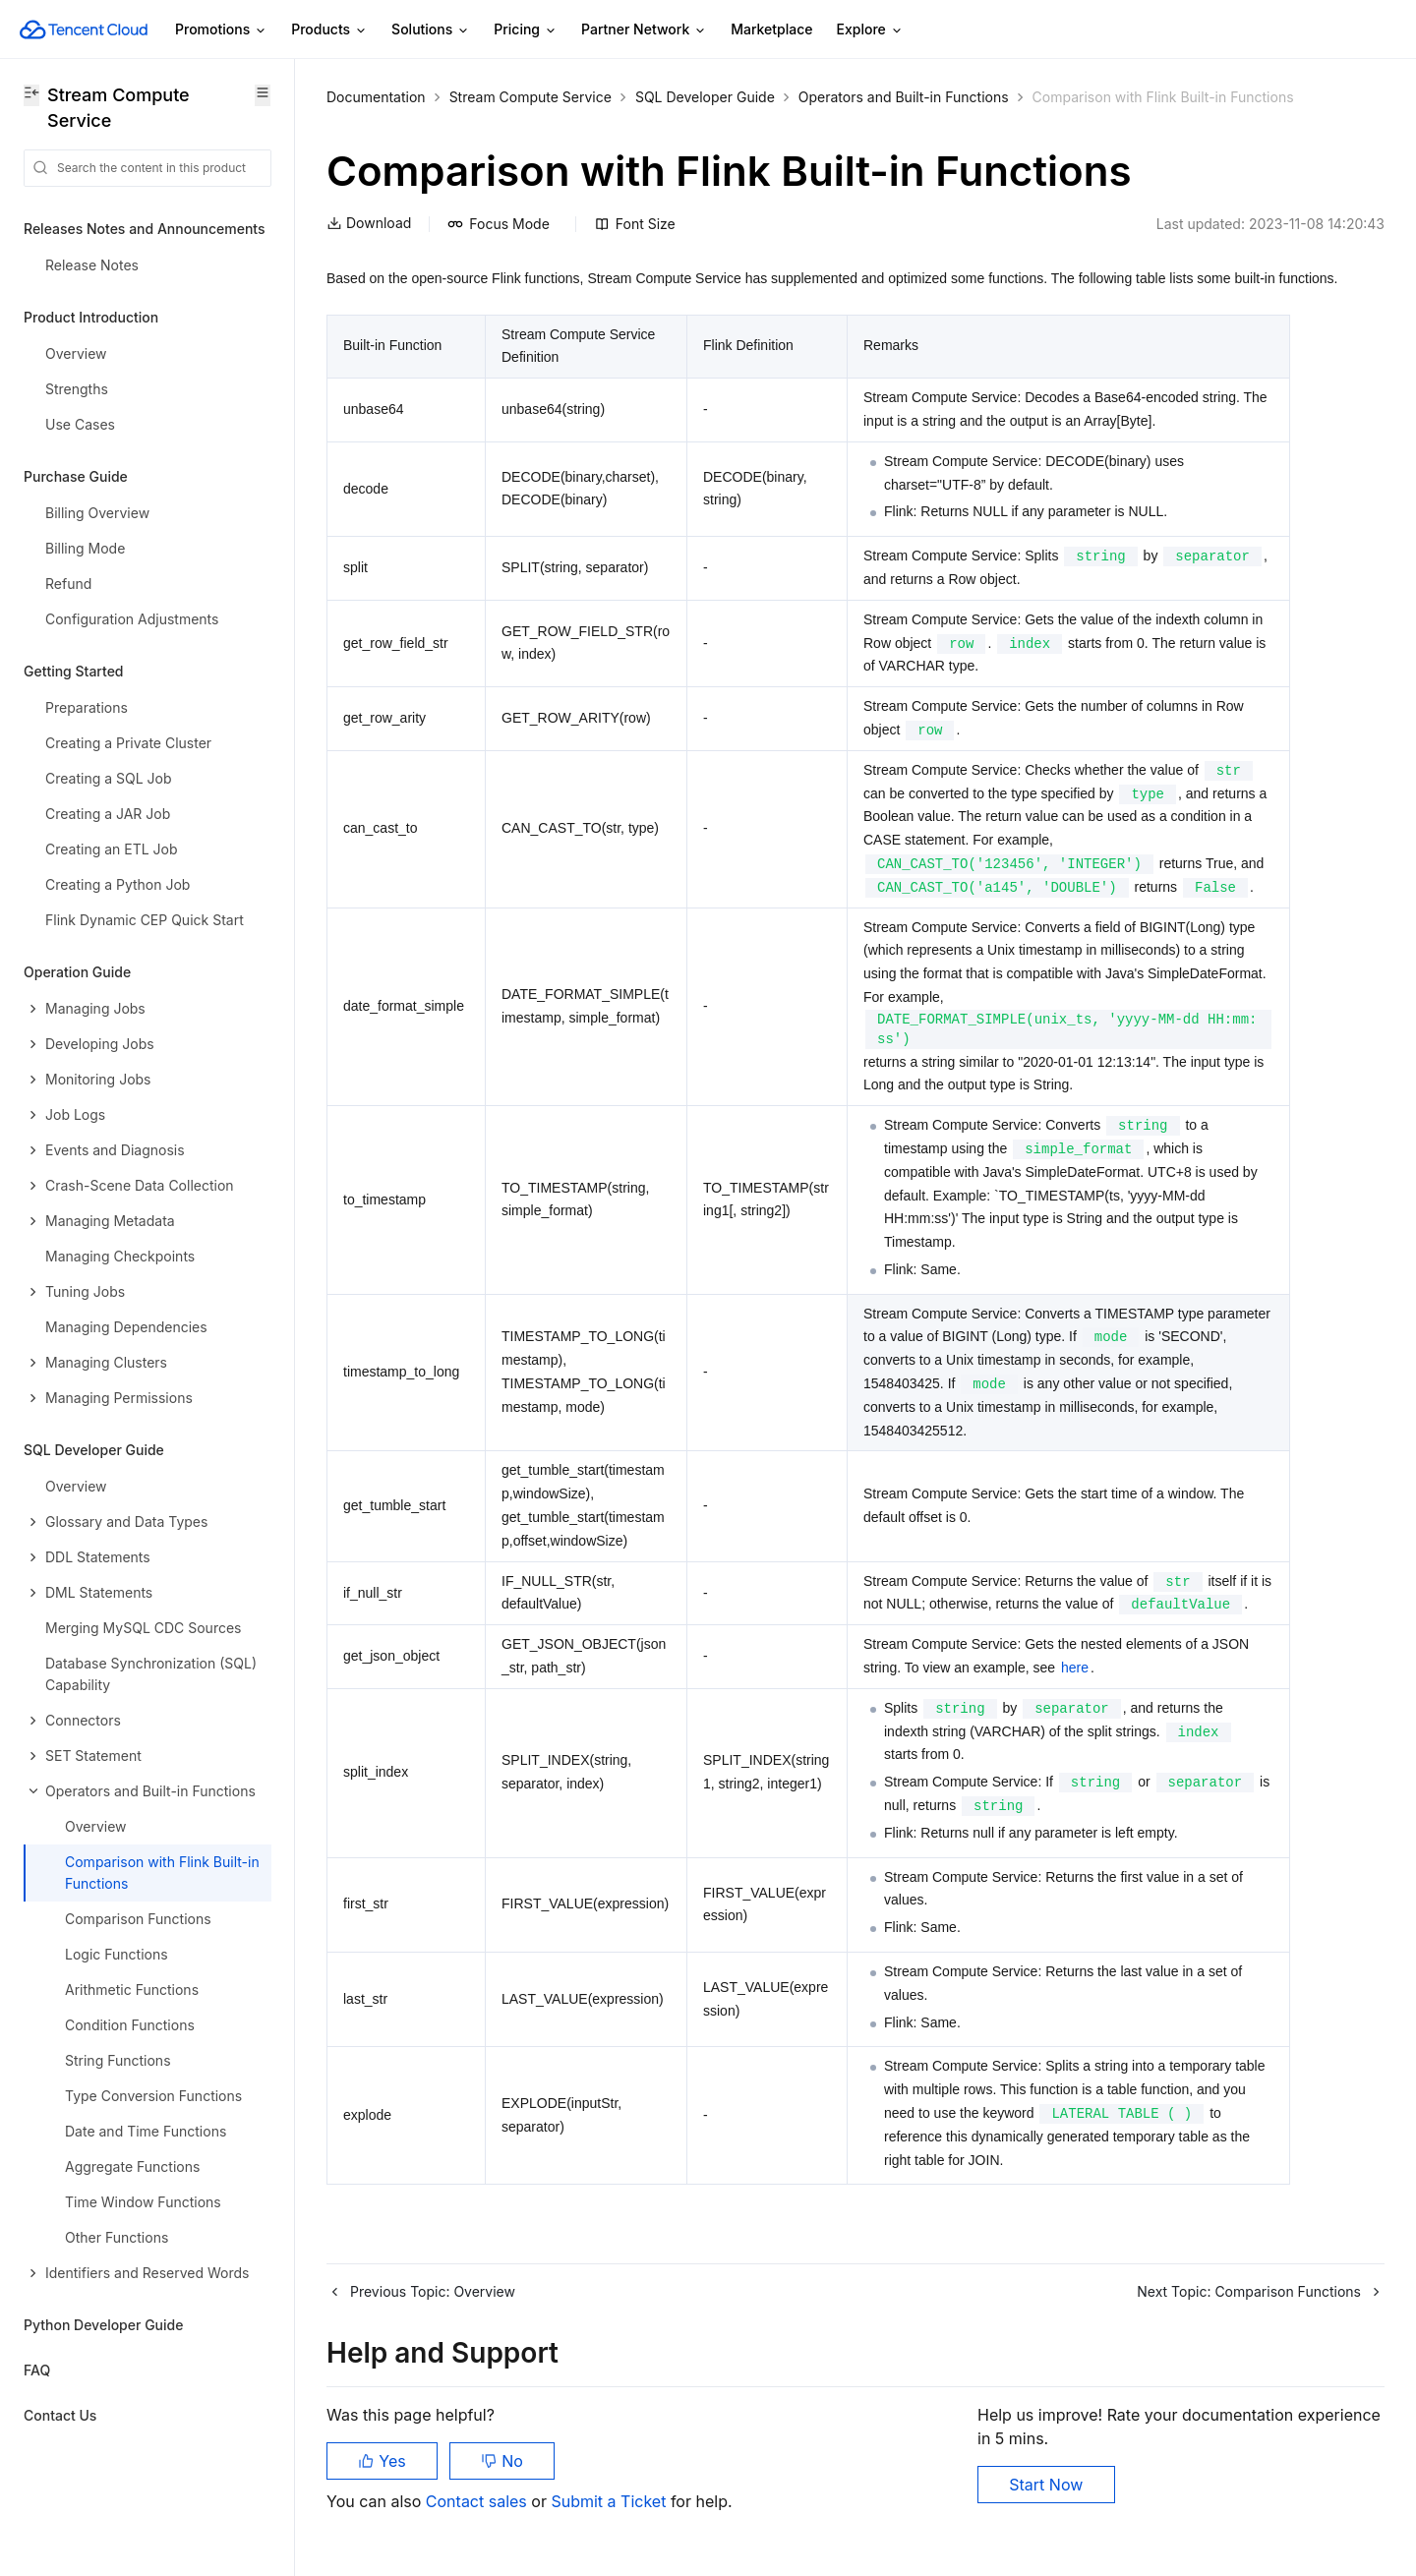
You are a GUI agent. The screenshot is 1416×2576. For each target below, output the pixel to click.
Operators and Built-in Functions (903, 96)
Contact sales (478, 2501)
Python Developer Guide (103, 2324)
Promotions (221, 30)
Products (329, 30)
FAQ (37, 2370)
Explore (870, 30)
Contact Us (60, 2415)
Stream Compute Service (530, 96)
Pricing (526, 30)
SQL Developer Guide (705, 96)
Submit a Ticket (610, 2501)
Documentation (376, 96)
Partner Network (644, 30)
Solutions (430, 30)
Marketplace (771, 29)
